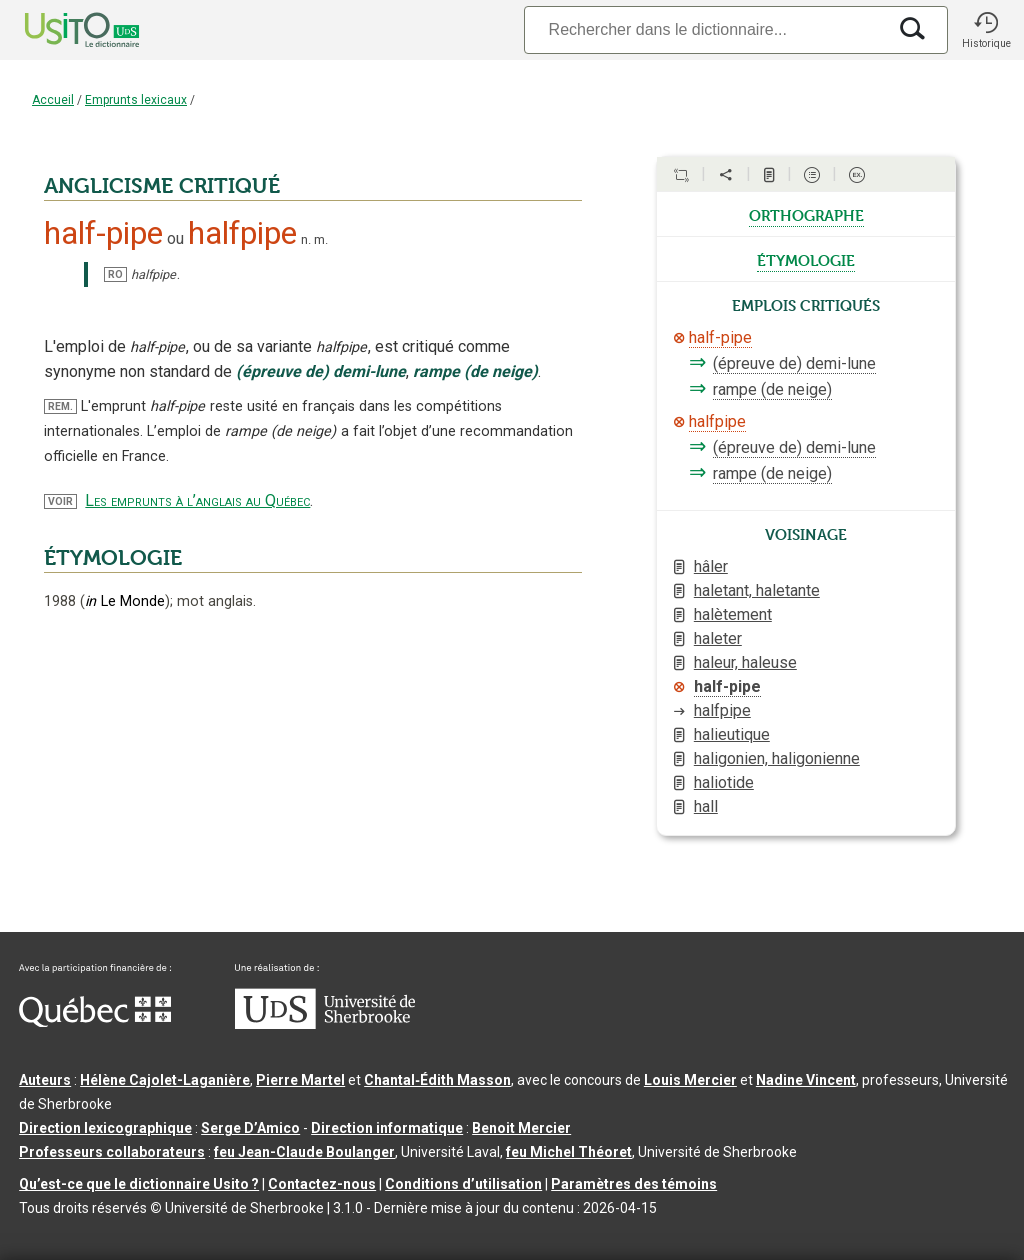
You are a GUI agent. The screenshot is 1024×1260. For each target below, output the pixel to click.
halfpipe (717, 421)
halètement (733, 614)
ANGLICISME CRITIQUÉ (162, 186)
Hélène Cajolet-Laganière (165, 1080)
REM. (60, 406)
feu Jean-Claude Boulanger (304, 1152)
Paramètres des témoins (634, 1184)
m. (321, 239)
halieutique (732, 734)
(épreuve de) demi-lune (794, 363)
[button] (986, 30)
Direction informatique (387, 1128)
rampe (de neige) (772, 389)
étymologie (806, 259)
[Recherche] (705, 29)
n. (306, 239)
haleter (718, 638)
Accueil (53, 100)
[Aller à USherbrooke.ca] (325, 1024)
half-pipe (720, 337)
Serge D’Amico (250, 1128)
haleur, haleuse (745, 662)
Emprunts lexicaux (136, 100)
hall (706, 806)
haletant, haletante (757, 590)
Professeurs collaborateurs (112, 1152)
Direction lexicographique (105, 1128)
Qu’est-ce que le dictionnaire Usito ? (139, 1184)
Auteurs (45, 1080)
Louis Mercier (690, 1080)
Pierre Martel (300, 1080)
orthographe (806, 214)
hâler (711, 566)
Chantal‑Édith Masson (437, 1080)
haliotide (724, 782)
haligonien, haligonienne (777, 758)
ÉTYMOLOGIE (113, 558)
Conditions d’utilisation (463, 1184)
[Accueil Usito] (60, 30)
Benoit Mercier (521, 1128)
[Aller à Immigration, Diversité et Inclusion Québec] (95, 1022)
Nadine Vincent (806, 1080)
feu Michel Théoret (569, 1152)
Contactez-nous (322, 1184)
